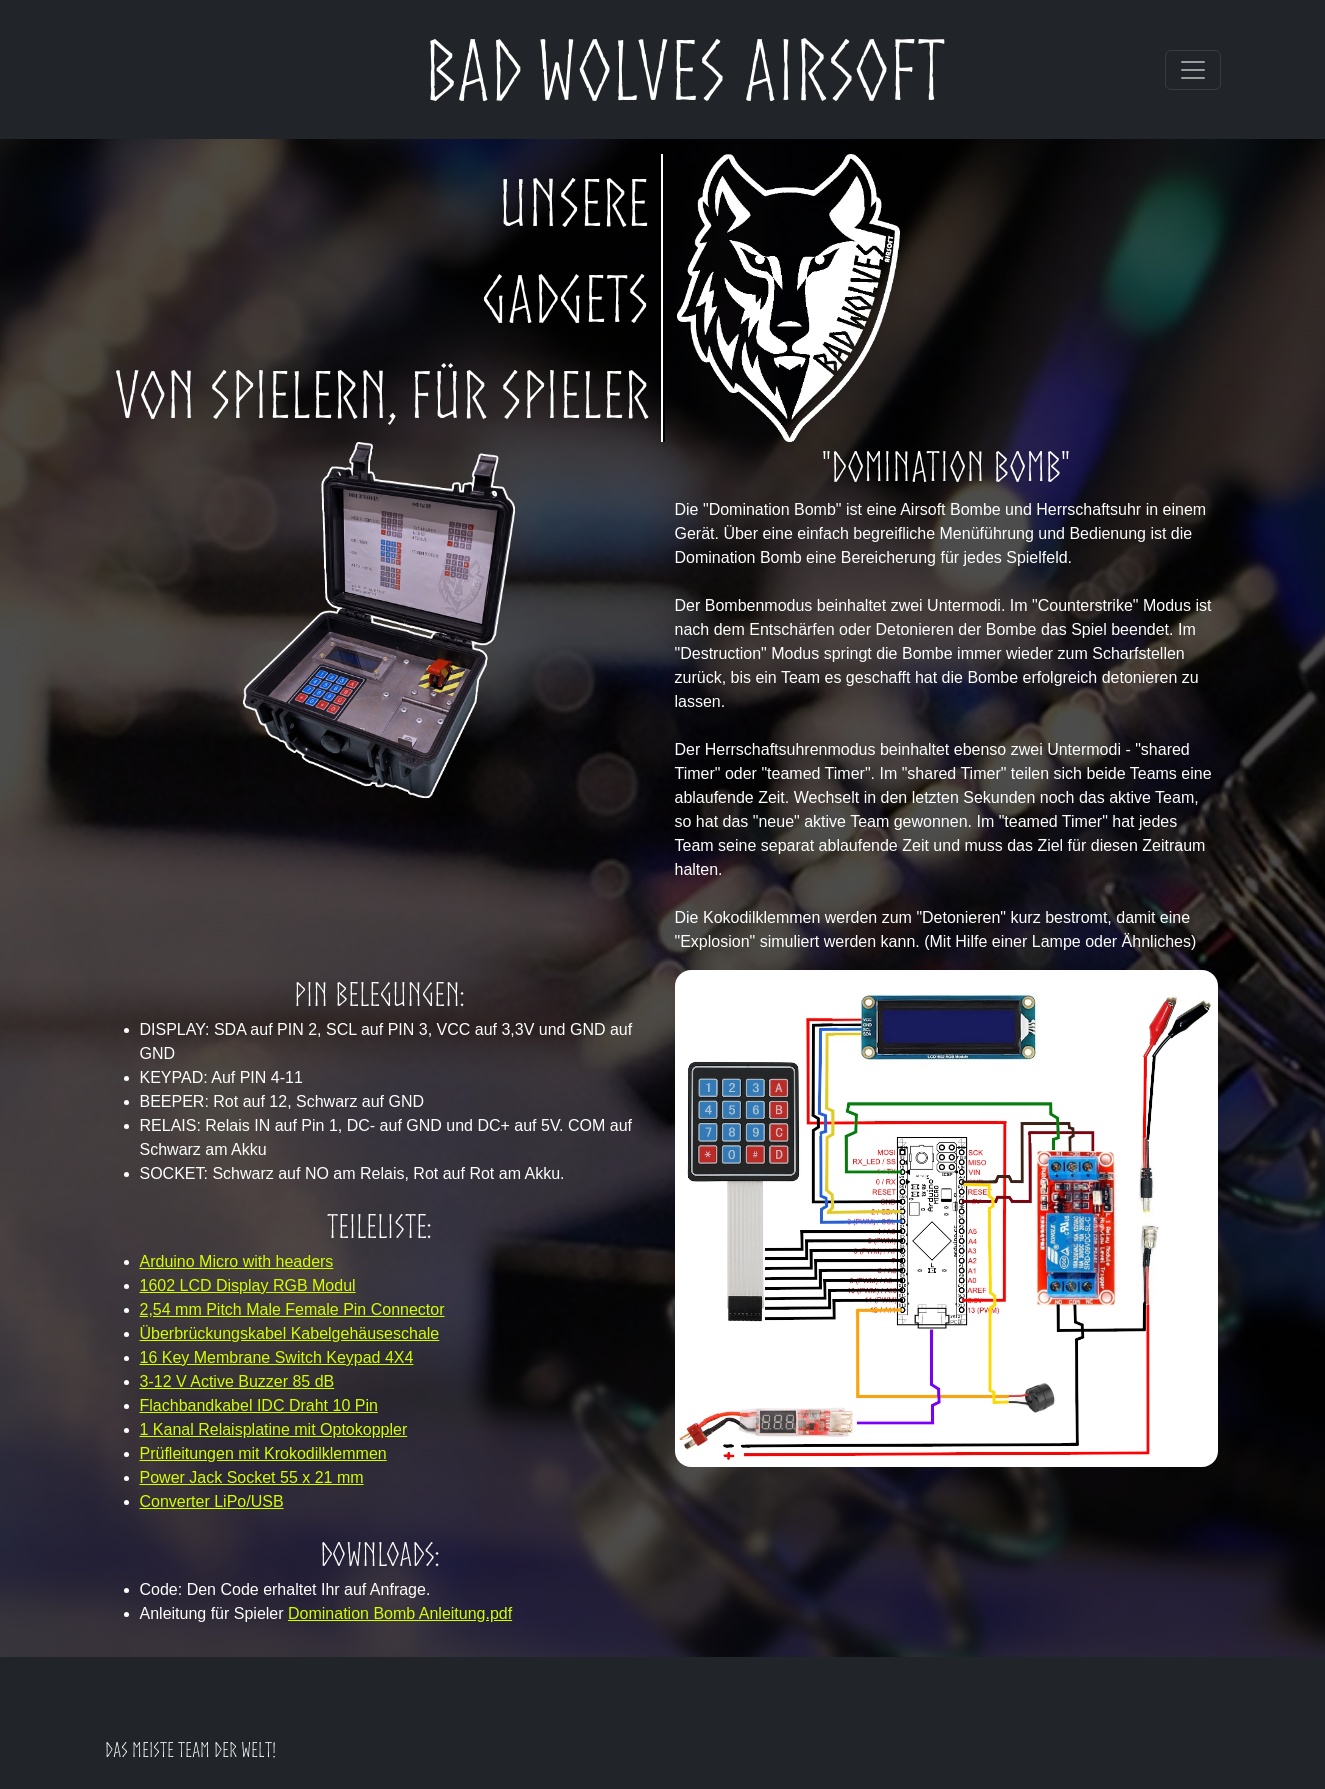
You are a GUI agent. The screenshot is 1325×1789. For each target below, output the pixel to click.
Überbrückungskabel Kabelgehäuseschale (290, 1333)
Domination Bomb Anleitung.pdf (400, 1613)
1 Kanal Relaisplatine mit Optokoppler (274, 1429)
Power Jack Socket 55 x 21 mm (252, 1477)
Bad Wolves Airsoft (685, 69)
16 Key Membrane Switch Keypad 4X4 (277, 1357)
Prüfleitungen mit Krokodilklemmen (263, 1453)
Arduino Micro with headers (237, 1261)
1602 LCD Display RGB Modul (248, 1285)
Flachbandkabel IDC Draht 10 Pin (259, 1405)
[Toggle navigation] (1193, 70)
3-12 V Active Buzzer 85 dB (237, 1381)
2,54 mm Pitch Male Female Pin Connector (292, 1309)
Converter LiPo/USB (212, 1501)
